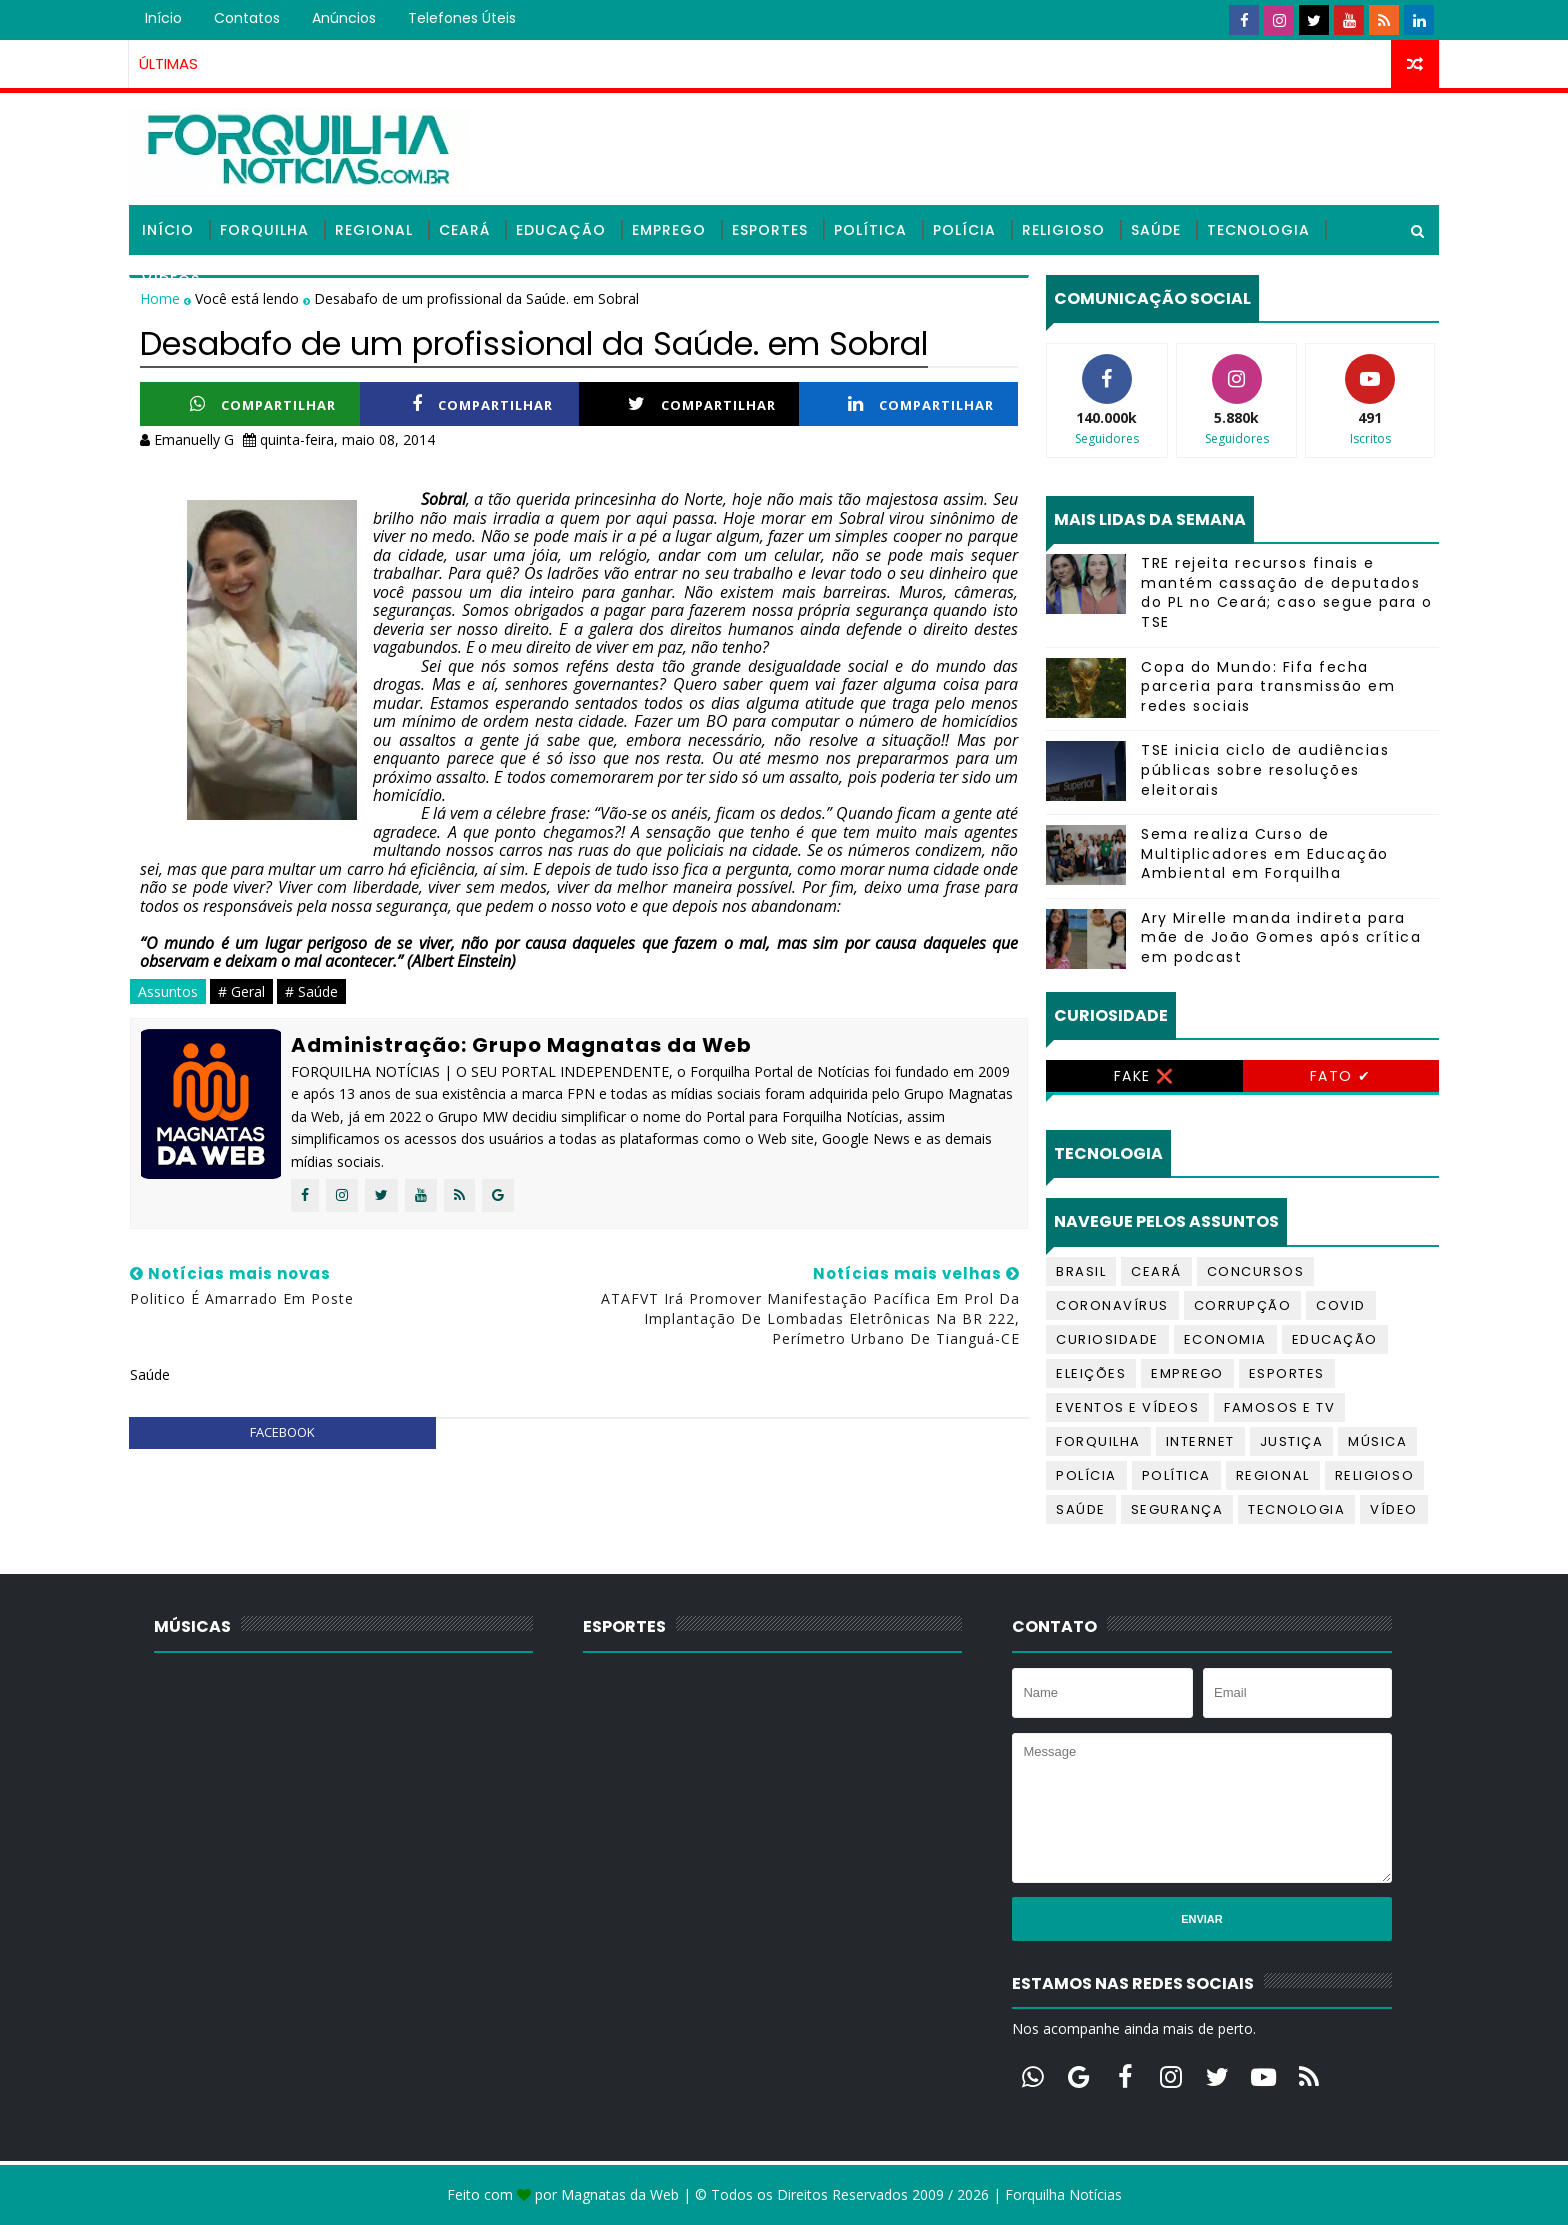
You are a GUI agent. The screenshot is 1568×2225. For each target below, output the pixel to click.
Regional (374, 230)
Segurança (1177, 1509)
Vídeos (171, 280)
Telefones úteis (462, 18)
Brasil (1081, 1271)
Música (1377, 1441)
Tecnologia (1258, 230)
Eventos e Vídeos (1127, 1407)
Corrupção (1243, 1305)
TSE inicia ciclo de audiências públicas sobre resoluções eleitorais (1265, 769)
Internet (1200, 1441)
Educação (561, 230)
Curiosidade (1107, 1339)
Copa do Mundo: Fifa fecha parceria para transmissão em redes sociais (1268, 686)
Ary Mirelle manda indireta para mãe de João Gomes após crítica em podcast (1281, 937)
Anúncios (344, 18)
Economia (1225, 1339)
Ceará (464, 230)
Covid (1341, 1305)
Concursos (1256, 1271)
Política (870, 230)
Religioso (1063, 230)
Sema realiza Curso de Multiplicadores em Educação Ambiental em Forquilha (1265, 853)
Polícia (964, 230)
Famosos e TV (1279, 1407)
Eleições (1091, 1373)
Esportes (770, 230)
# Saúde (311, 991)
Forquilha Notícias (1063, 2194)
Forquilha (264, 230)
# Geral (241, 991)
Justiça (1292, 1441)
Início (163, 18)
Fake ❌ (1144, 1076)
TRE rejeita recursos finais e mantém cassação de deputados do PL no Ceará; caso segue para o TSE (1287, 592)
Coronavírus (1112, 1305)
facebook (282, 1432)
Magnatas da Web (620, 2194)
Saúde (1156, 230)
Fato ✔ (1341, 1076)
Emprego (669, 230)
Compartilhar (263, 404)
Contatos (247, 18)
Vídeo (1394, 1509)
